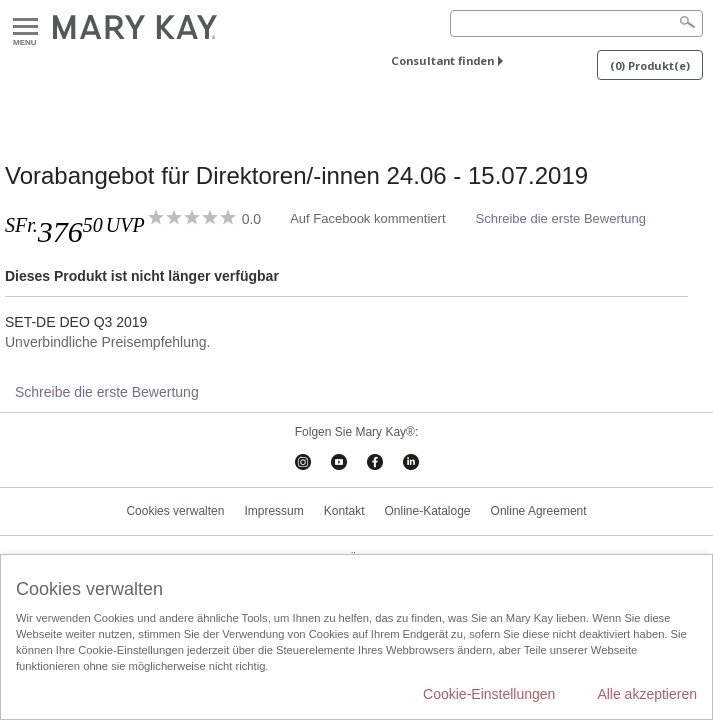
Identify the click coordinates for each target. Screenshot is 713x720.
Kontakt (344, 511)
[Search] (576, 23)
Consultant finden (442, 60)
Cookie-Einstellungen (489, 694)
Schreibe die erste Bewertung (561, 218)
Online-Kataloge (427, 511)
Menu (25, 27)
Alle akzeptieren (647, 694)
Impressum (273, 511)
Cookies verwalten (175, 511)
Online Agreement (539, 511)
